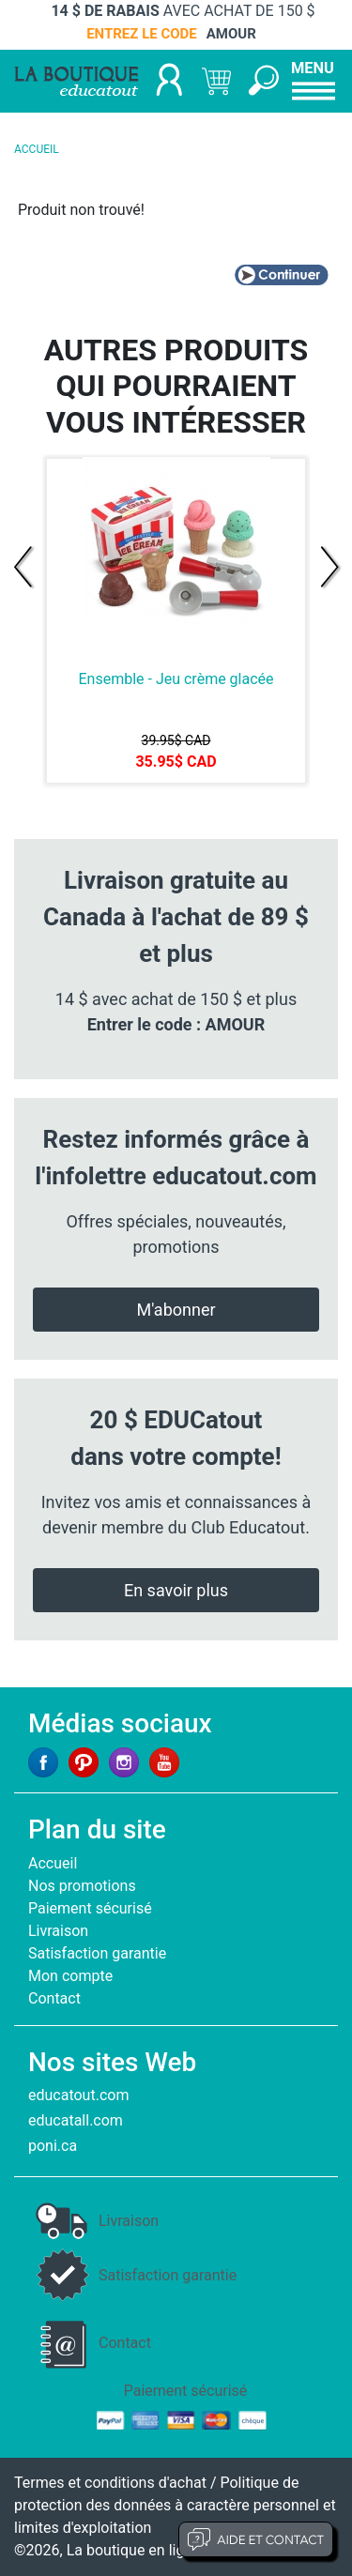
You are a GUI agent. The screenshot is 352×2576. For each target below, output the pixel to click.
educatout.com (78, 2095)
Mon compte (70, 1976)
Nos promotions (82, 1886)
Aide (255, 2539)
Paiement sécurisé (90, 1908)
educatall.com (75, 2120)
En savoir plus (176, 1590)
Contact (54, 1998)
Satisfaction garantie (97, 1953)
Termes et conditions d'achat (110, 2483)
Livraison (58, 1931)
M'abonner (175, 1309)
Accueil (52, 1863)
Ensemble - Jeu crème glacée (175, 679)
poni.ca (52, 2146)
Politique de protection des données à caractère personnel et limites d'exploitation (175, 2505)
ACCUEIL (36, 149)
